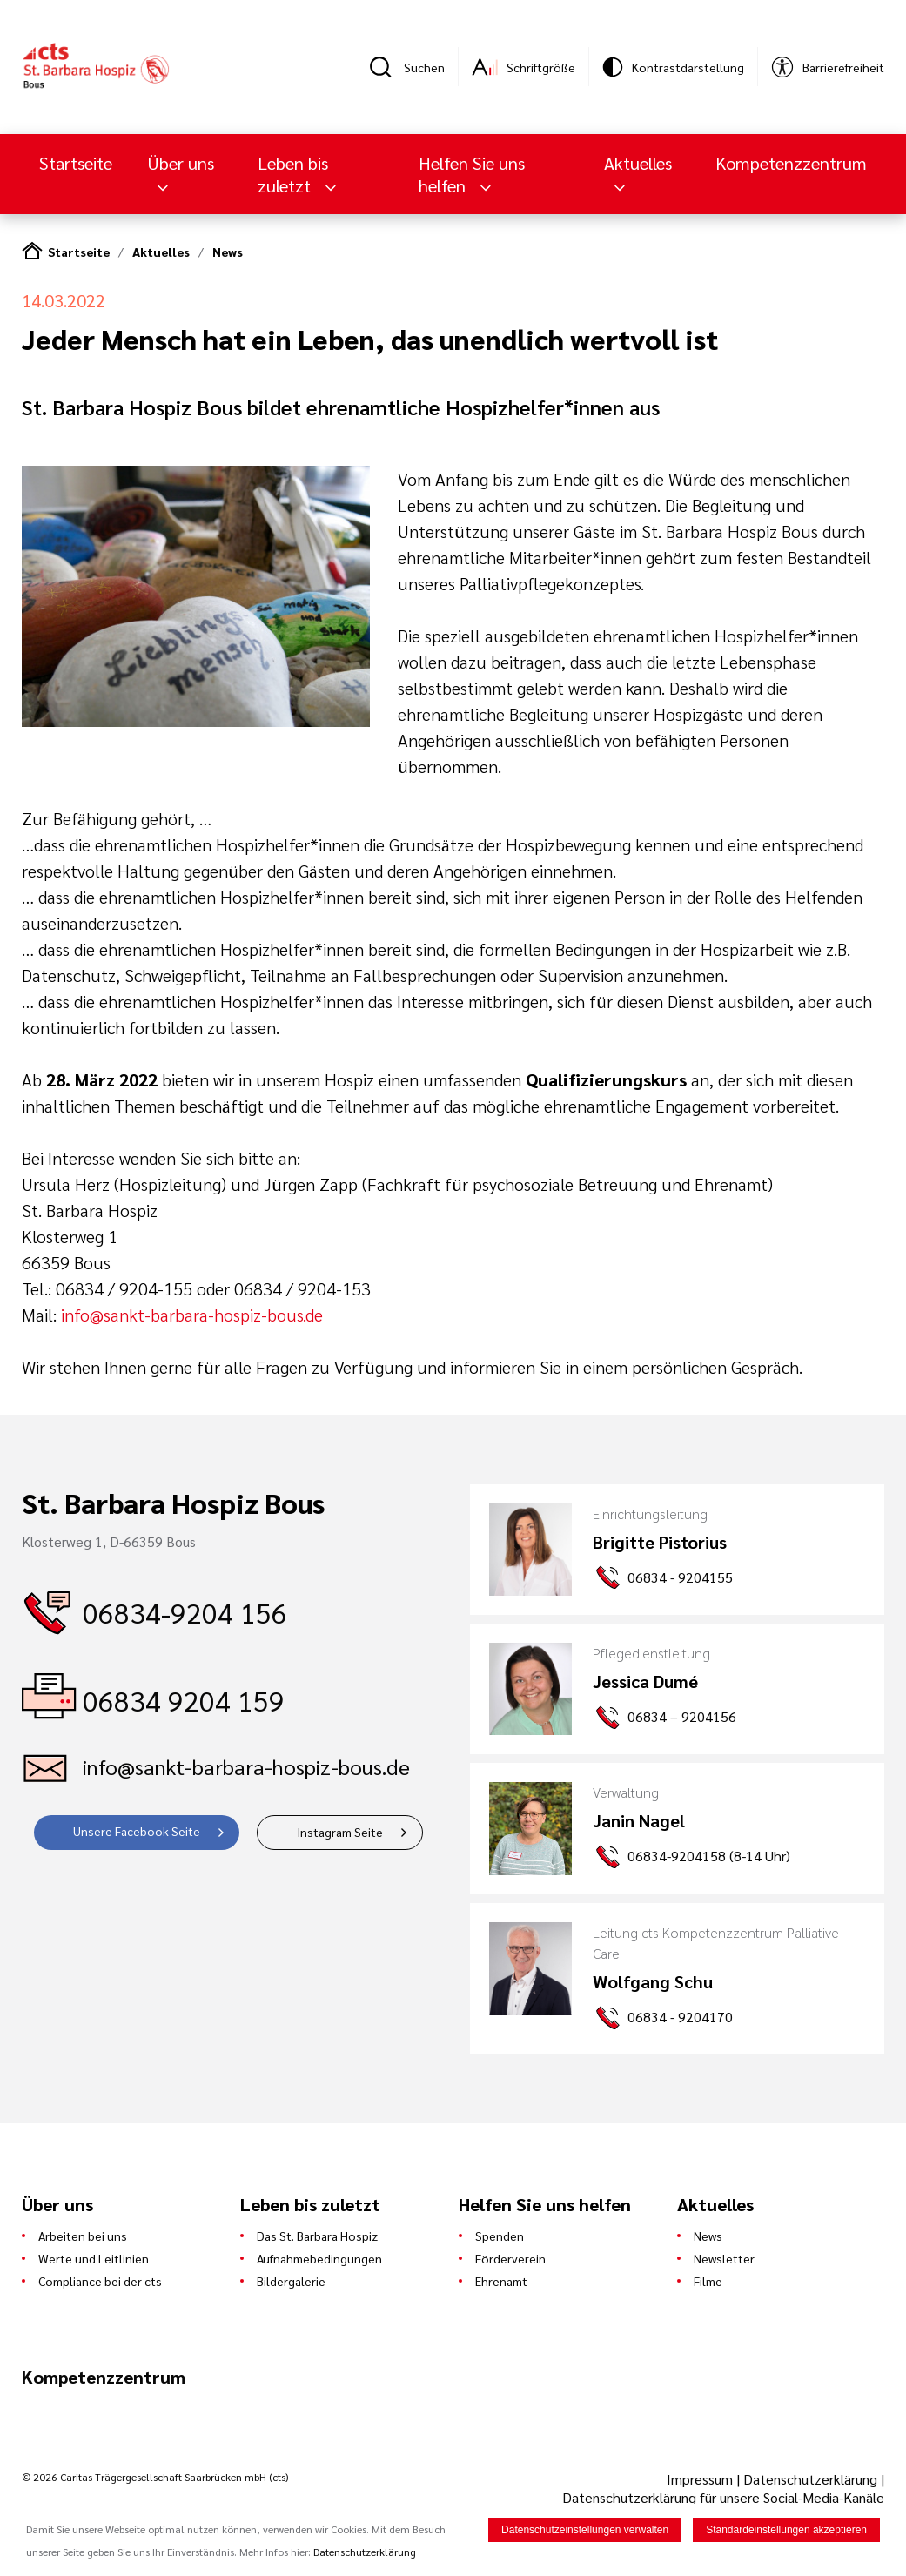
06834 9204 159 (184, 1700)
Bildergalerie (291, 2281)
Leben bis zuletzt (293, 174)
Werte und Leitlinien (93, 2258)
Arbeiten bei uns (82, 2235)
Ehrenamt (501, 2281)
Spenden (499, 2235)
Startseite (75, 162)
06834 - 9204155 (680, 1577)
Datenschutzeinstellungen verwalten (584, 2531)
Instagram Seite (340, 1832)
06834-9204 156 (185, 1612)
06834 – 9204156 (681, 1716)
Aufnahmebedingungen (319, 2258)
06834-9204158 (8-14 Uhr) (708, 1855)
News (227, 251)
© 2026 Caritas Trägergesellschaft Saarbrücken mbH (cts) (155, 2477)
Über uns (180, 162)
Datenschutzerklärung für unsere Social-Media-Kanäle (723, 2497)
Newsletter (724, 2258)
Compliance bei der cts (100, 2281)
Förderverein (510, 2258)
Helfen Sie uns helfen (472, 174)
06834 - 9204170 (680, 2017)
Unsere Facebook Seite (136, 1831)
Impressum (701, 2479)
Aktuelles (638, 162)
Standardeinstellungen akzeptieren (786, 2531)
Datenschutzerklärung (810, 2479)
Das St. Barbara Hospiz (317, 2235)
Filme (708, 2281)
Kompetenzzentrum (791, 162)
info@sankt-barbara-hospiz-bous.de (192, 1314)
